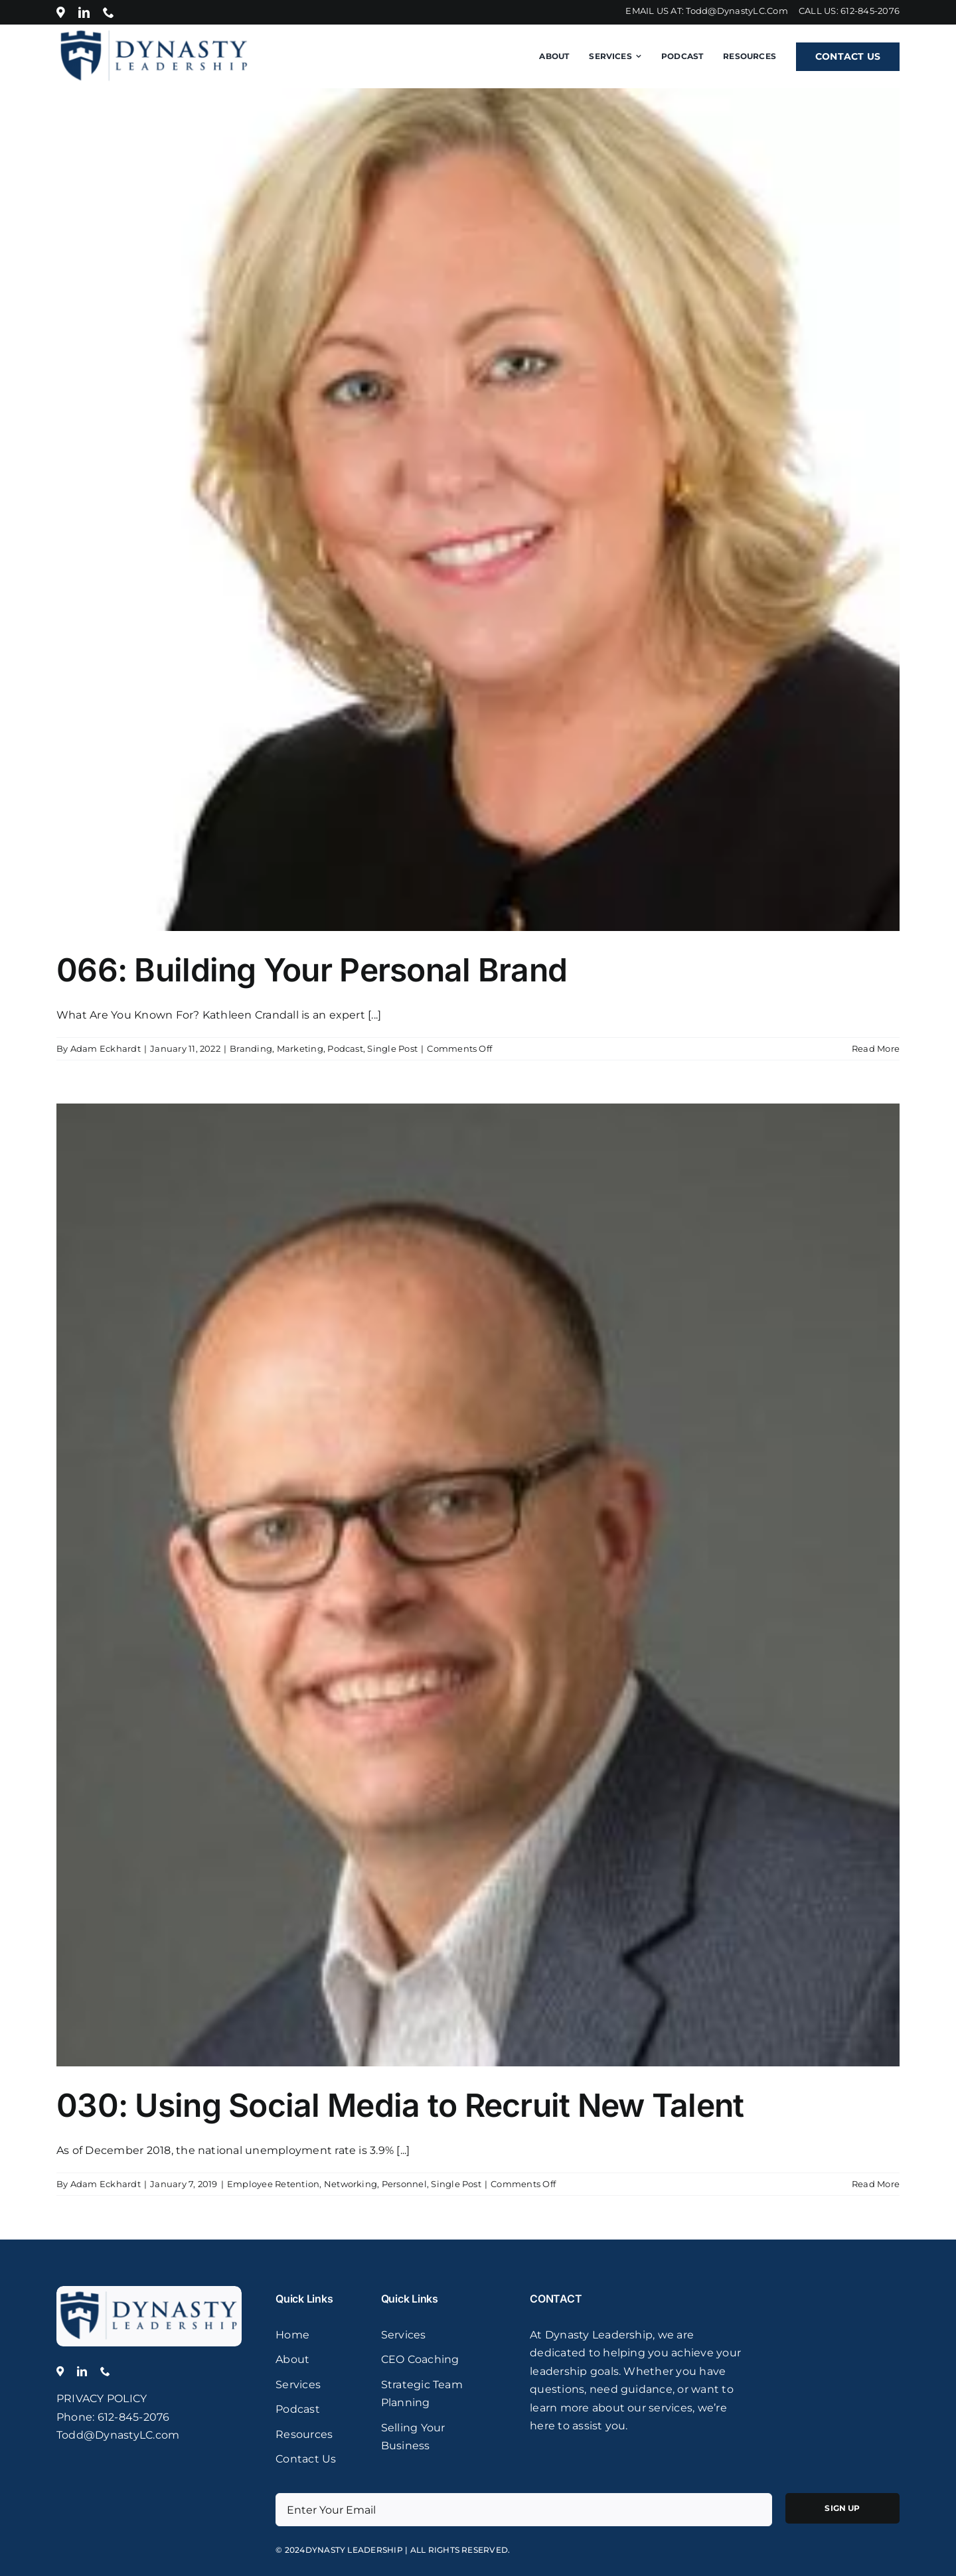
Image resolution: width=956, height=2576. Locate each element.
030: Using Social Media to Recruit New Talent (400, 2105)
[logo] (149, 2291)
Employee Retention (273, 2184)
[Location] (60, 12)
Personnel (404, 2184)
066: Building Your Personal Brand (311, 969)
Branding (251, 1048)
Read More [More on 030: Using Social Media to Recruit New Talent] (876, 2184)
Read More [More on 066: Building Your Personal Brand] (876, 1048)
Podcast (345, 1048)
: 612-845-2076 (130, 2417)
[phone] (108, 12)
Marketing (300, 1048)
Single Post (392, 1048)
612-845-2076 (870, 10)
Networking (350, 2184)
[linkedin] (84, 12)
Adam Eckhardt (105, 1048)
